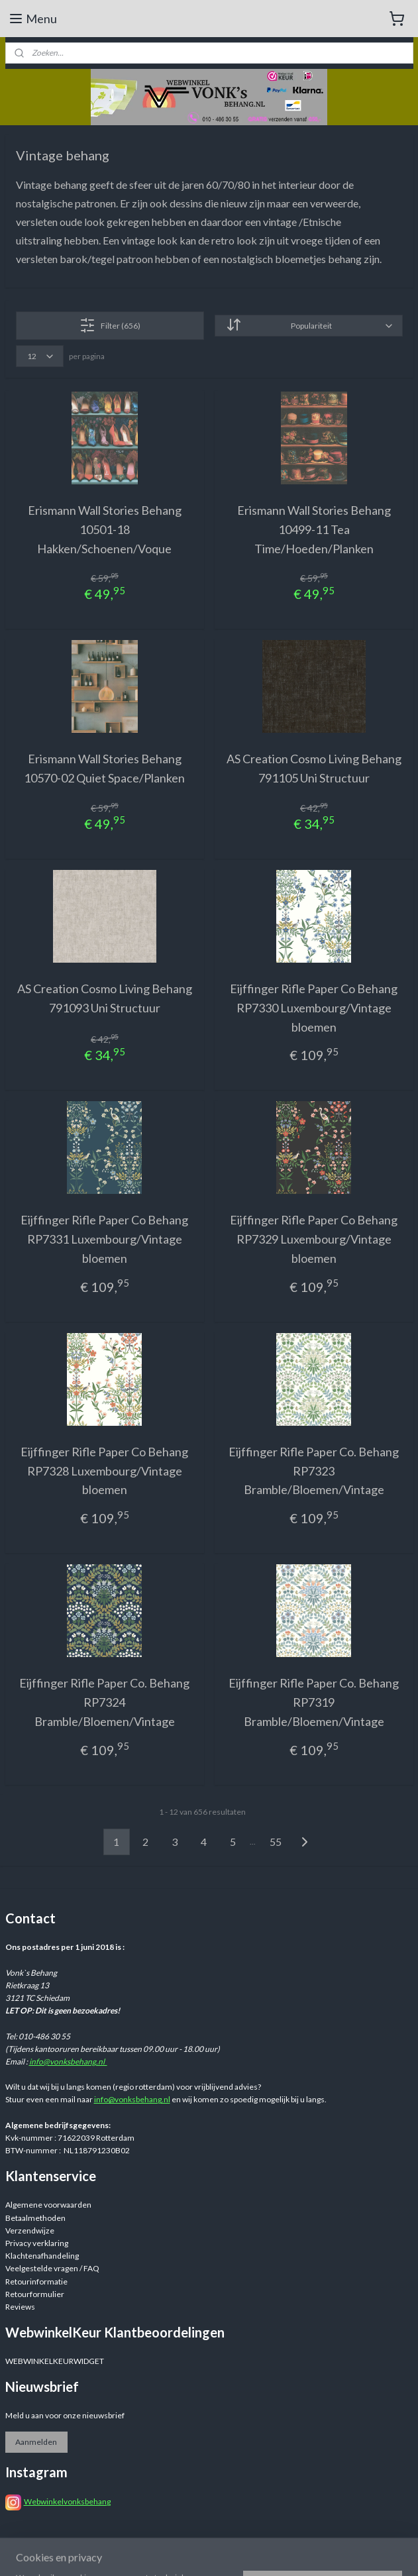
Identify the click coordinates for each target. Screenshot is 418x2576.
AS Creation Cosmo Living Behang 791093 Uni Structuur (104, 998)
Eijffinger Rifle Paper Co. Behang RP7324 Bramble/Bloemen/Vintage (104, 1702)
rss (311, 2552)
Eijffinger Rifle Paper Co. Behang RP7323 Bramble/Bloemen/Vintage (314, 1470)
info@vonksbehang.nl (68, 2061)
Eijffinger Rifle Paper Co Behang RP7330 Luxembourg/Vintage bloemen (313, 1007)
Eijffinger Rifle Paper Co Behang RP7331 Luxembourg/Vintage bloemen (104, 1239)
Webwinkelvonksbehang (67, 2501)
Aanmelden (36, 2442)
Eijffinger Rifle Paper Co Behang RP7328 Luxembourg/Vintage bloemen (104, 1470)
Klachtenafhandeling (42, 2256)
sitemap (287, 2552)
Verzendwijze (29, 2230)
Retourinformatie (36, 2281)
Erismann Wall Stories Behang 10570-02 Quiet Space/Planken (104, 769)
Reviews (20, 2307)
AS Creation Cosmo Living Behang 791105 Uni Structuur (314, 769)
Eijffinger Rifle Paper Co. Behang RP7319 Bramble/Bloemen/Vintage (314, 1702)
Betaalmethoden (35, 2218)
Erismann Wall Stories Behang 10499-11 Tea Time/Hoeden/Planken (314, 529)
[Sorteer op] (308, 325)
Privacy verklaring (36, 2243)
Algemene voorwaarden (48, 2205)
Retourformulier (34, 2294)
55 (276, 1841)
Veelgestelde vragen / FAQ (52, 2268)
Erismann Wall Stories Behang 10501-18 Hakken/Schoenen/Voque (105, 529)
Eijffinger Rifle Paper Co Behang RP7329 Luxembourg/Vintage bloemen (313, 1239)
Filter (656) (109, 325)
